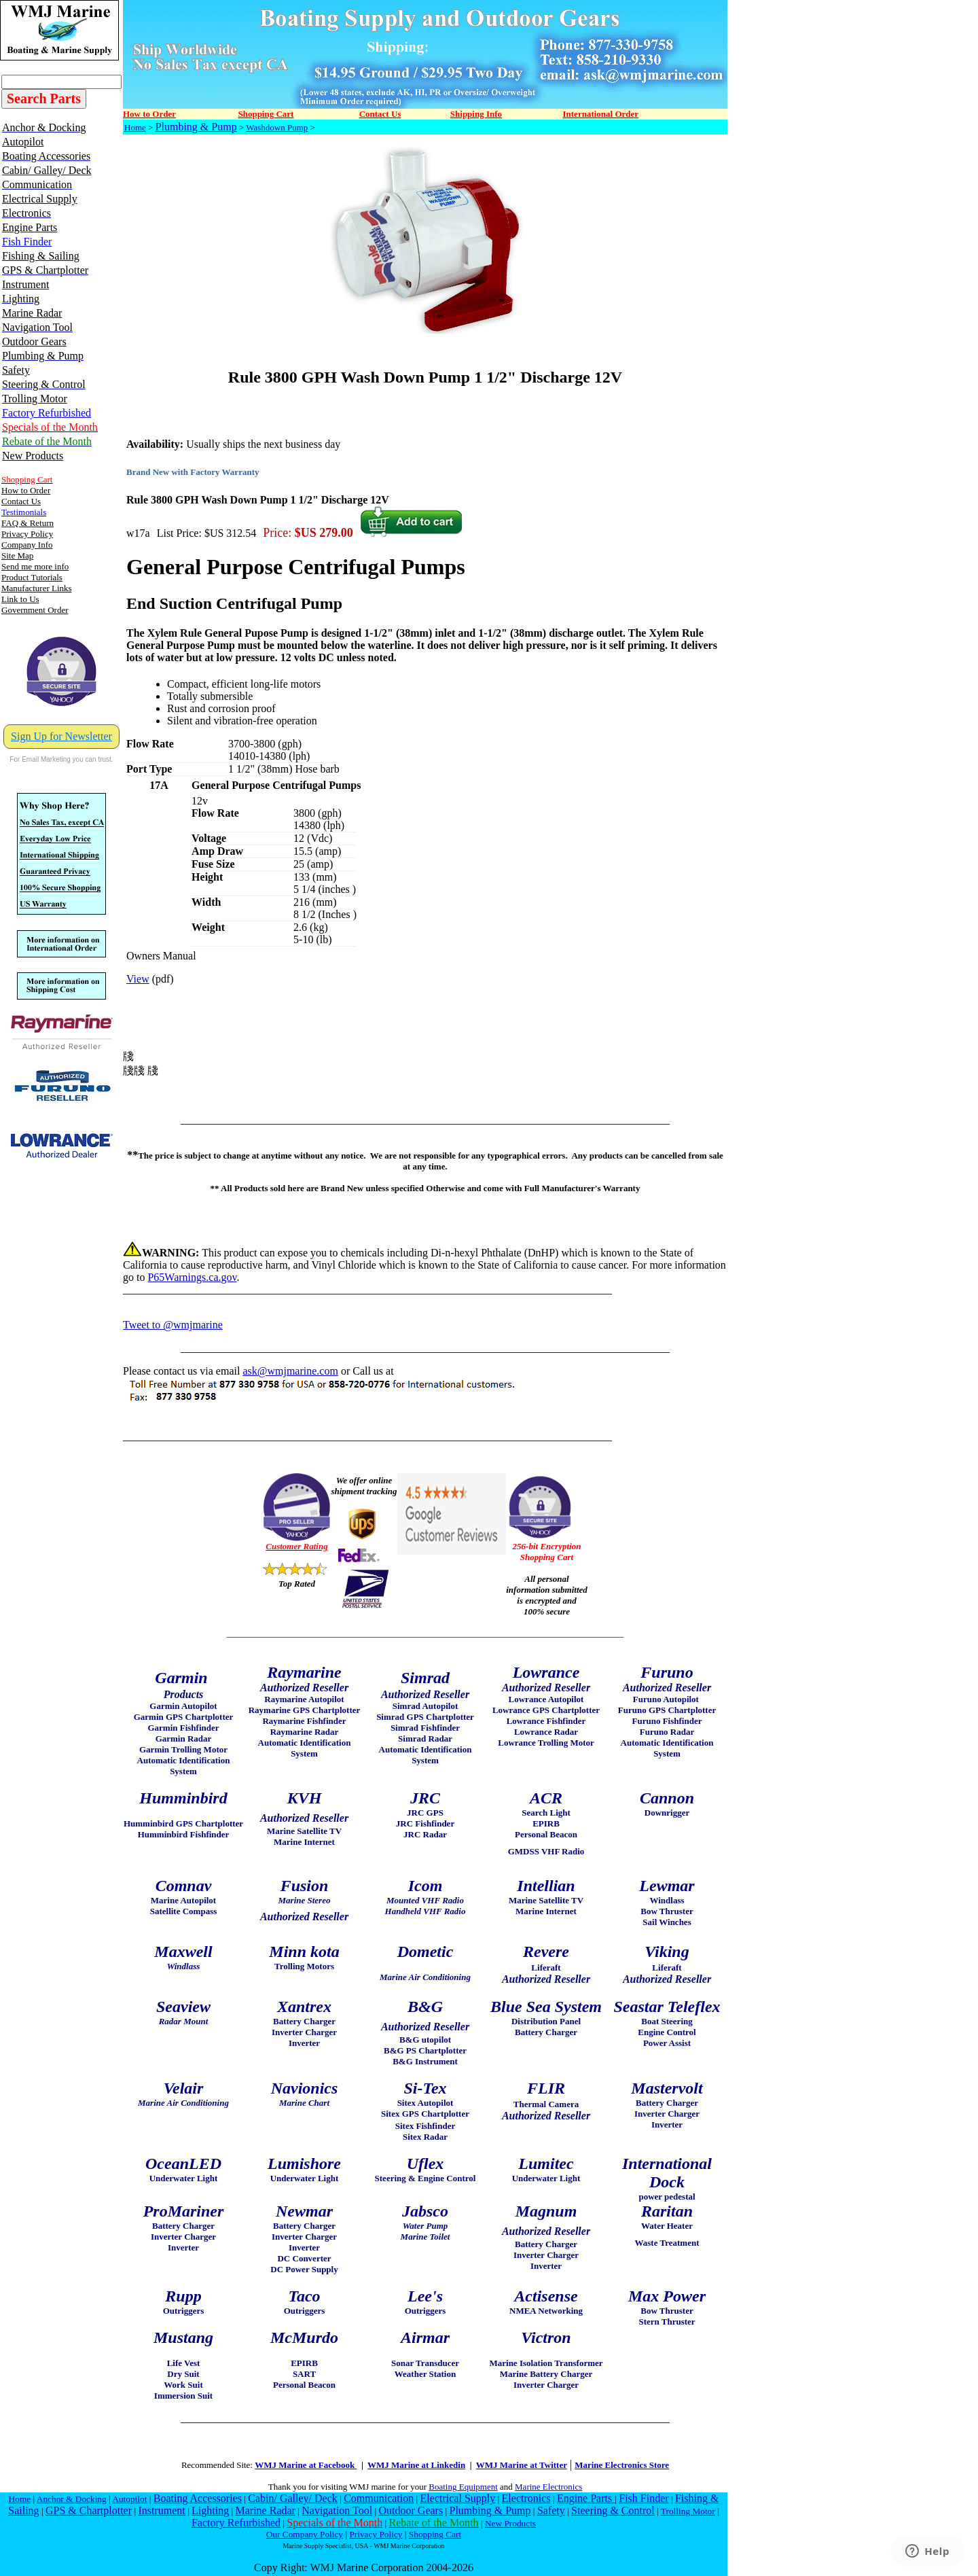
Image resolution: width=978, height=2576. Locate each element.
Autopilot (129, 2499)
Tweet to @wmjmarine (173, 1324)
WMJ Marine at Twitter (521, 2465)
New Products (510, 2523)
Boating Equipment (463, 2487)
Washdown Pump (277, 127)
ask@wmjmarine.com (290, 1371)
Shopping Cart (435, 2534)
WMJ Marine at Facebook (306, 2465)
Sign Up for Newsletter (61, 736)
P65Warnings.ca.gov (191, 1277)
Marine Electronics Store (622, 2465)
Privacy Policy (375, 2534)
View (137, 979)
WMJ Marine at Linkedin (416, 2465)
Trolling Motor (688, 2511)
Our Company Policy (304, 2534)
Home (135, 127)
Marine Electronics (548, 2487)
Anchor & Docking (72, 2499)
